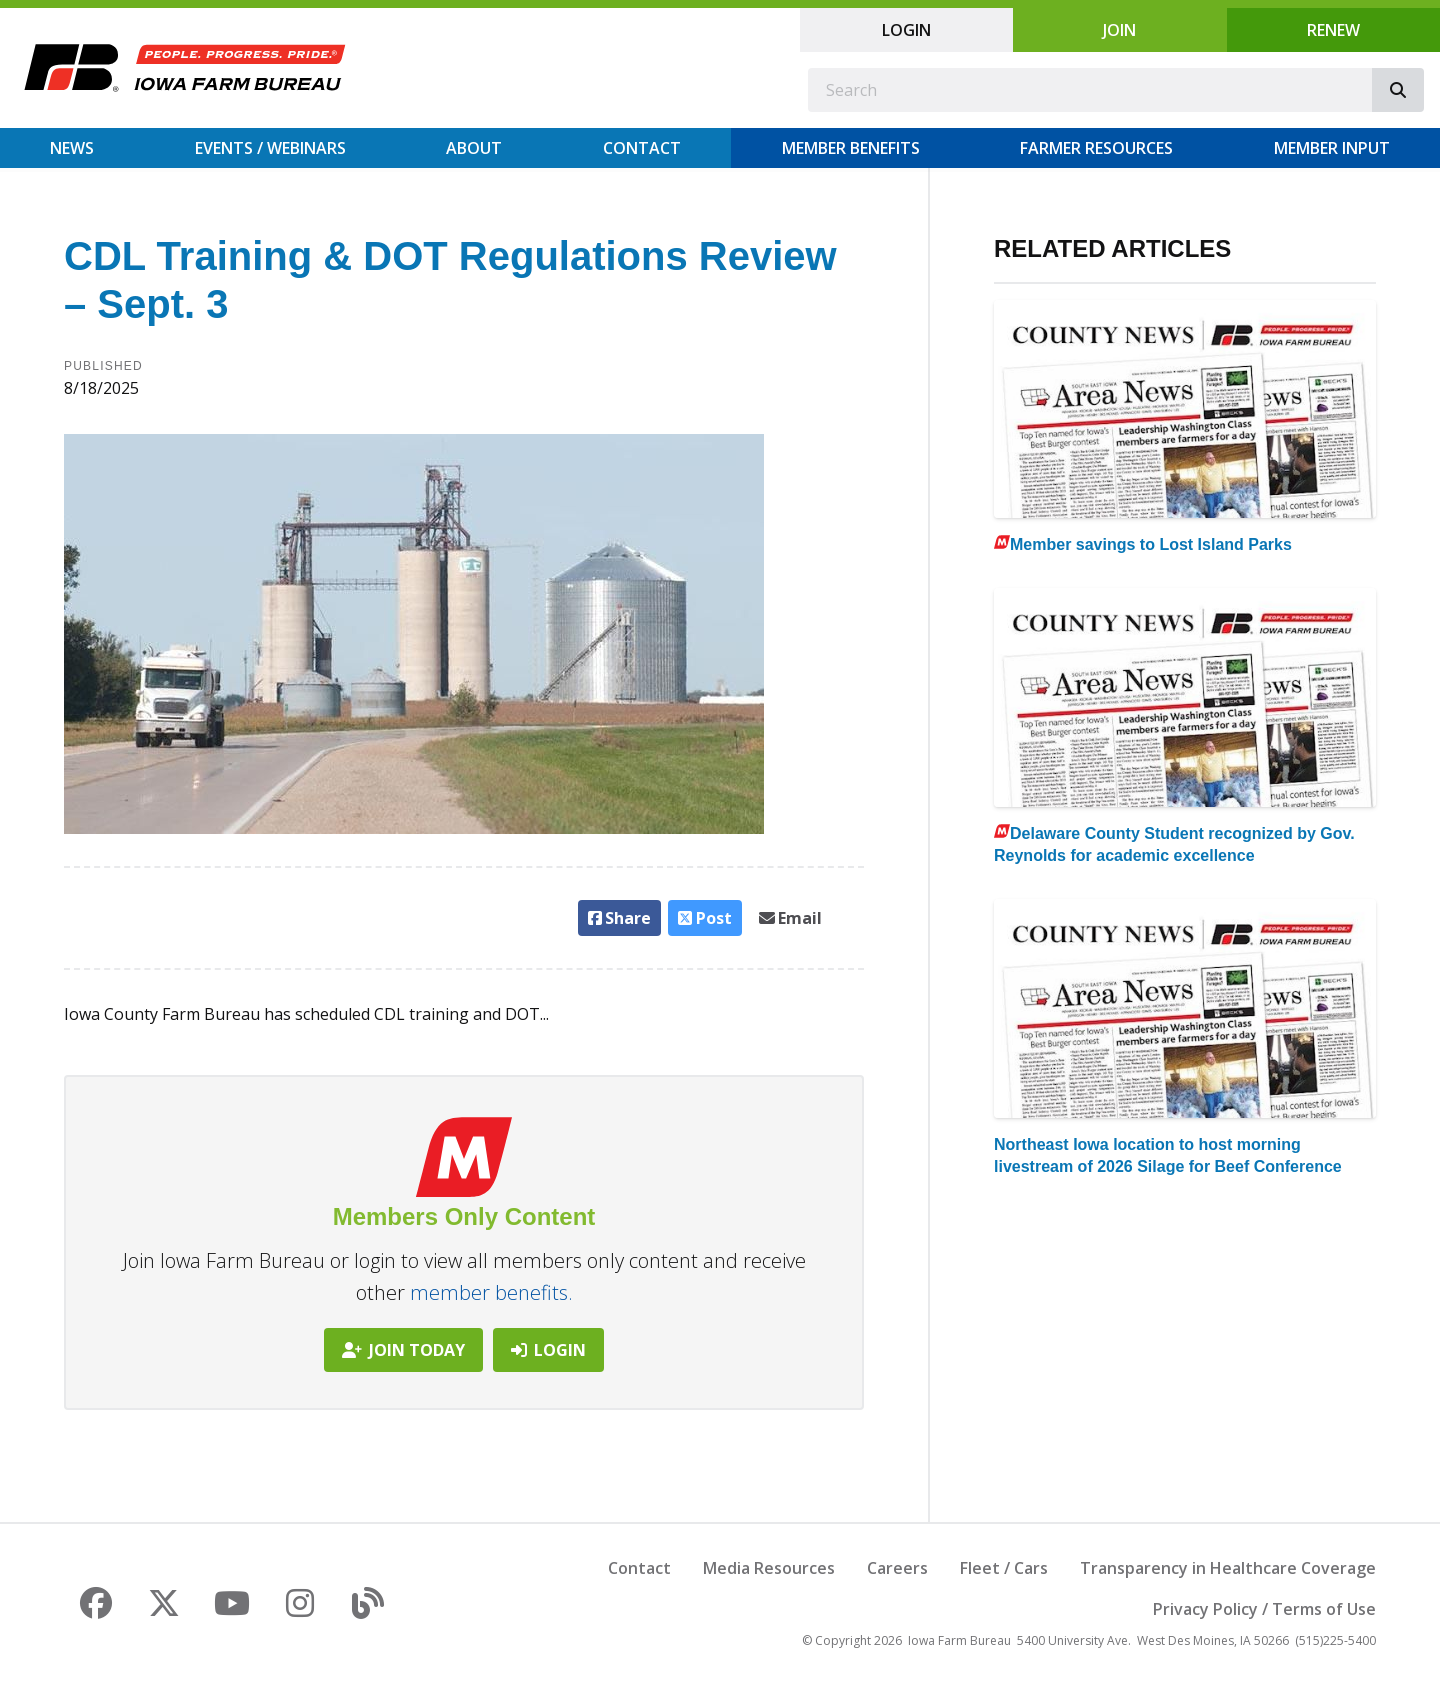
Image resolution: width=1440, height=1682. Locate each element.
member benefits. (491, 1292)
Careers (897, 1568)
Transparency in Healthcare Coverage (1228, 1568)
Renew (1333, 30)
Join (1119, 30)
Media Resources (769, 1568)
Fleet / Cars (1004, 1568)
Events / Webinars (270, 148)
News (72, 148)
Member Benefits (851, 148)
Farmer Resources (1096, 148)
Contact (642, 148)
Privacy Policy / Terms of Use (1264, 1609)
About (474, 148)
